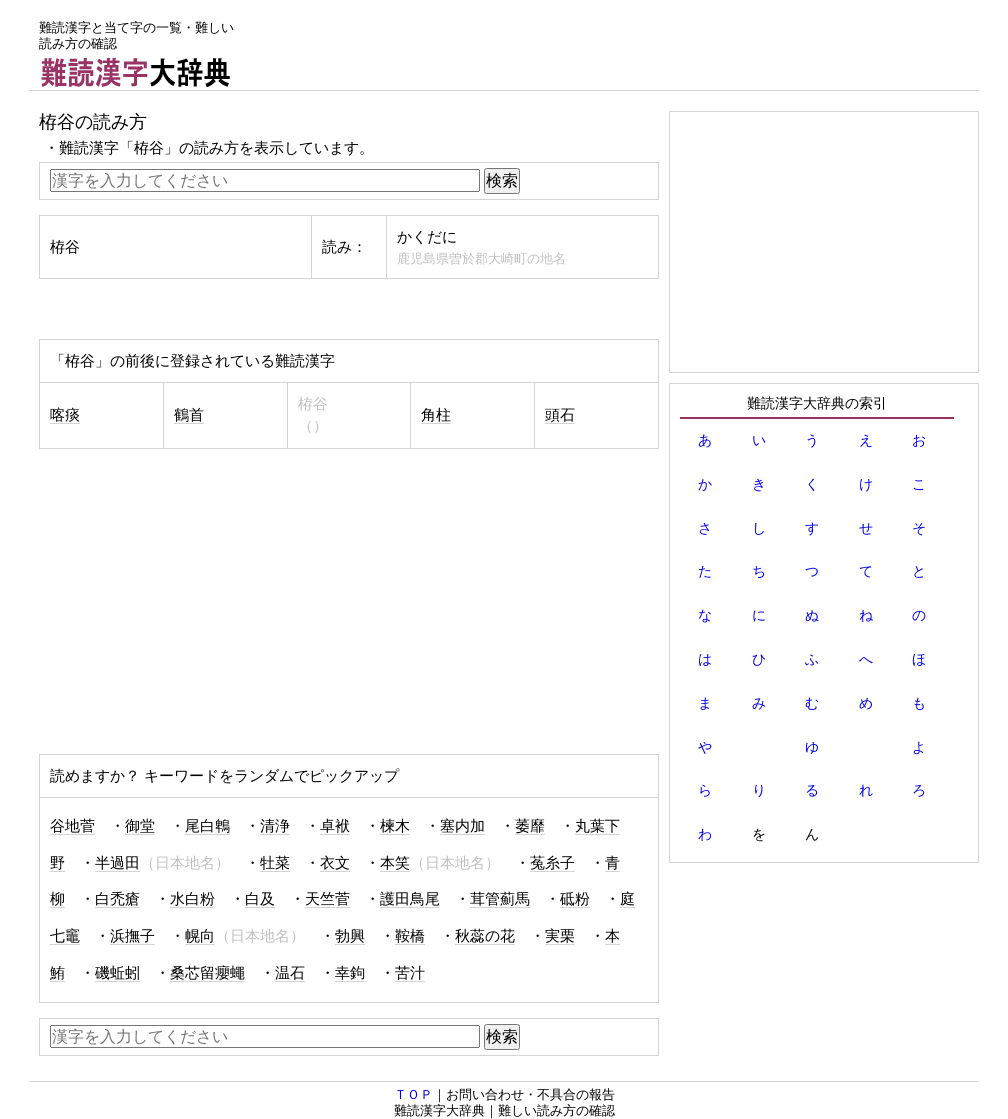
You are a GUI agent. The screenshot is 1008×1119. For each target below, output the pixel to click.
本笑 (395, 863)
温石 (290, 973)
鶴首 (189, 415)
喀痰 (65, 415)
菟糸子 (552, 863)
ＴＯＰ (413, 1094)
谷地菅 (72, 826)
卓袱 (335, 826)
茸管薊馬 (500, 899)
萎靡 (530, 826)
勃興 (350, 936)
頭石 (560, 415)
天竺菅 (327, 899)
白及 (260, 899)
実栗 (560, 936)
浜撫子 (132, 936)
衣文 (335, 863)
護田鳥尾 (410, 899)
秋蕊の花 (485, 936)
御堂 (140, 826)
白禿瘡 (117, 899)
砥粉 (575, 899)
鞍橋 (410, 936)
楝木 (395, 826)
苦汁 (410, 973)
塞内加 (462, 826)
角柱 (436, 415)
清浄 (275, 826)
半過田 (117, 863)
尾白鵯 (207, 826)
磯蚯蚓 (117, 973)
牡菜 (275, 863)
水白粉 (192, 899)
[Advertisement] (615, 45)
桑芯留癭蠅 (207, 973)
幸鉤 (350, 973)
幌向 (200, 936)
